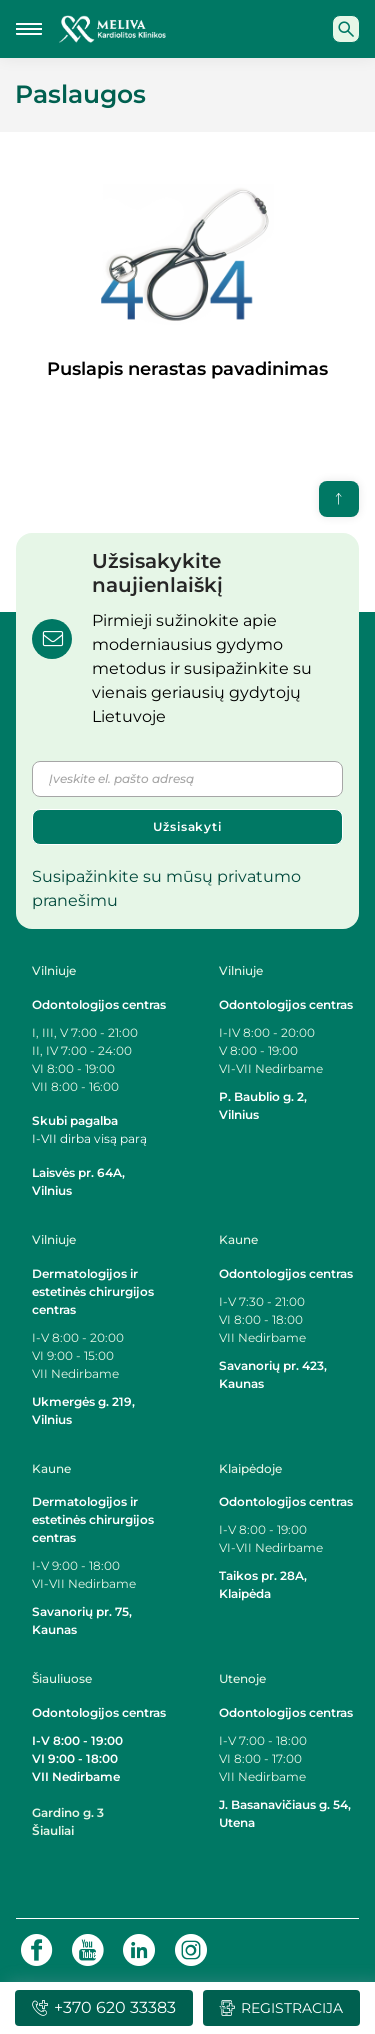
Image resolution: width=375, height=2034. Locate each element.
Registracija (281, 2008)
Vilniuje (54, 970)
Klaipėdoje (252, 1468)
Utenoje (242, 1678)
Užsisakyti (187, 826)
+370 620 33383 (104, 2007)
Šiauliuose (62, 1678)
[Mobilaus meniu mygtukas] (29, 29)
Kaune (238, 1239)
